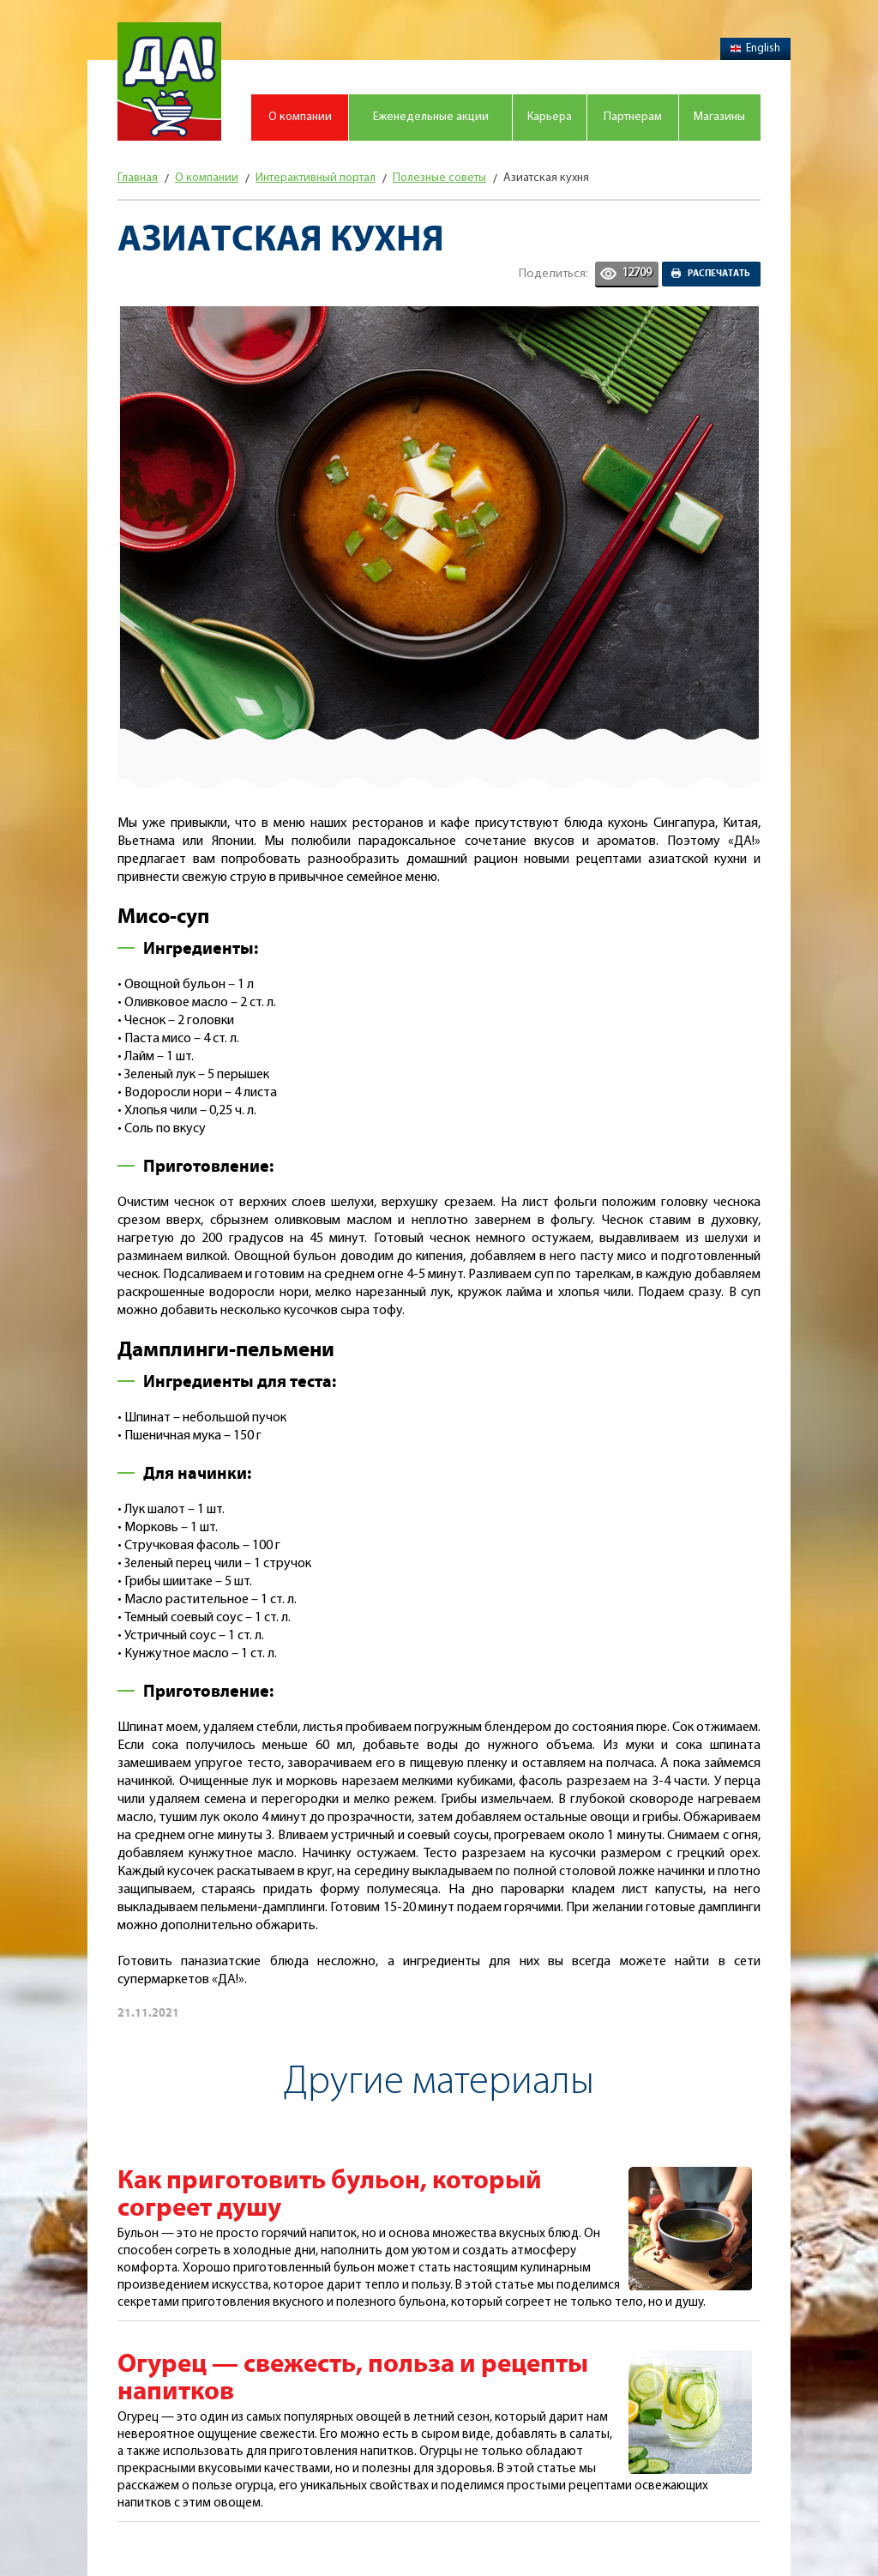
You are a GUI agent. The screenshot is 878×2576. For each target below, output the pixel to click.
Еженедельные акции (431, 117)
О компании (300, 117)
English (755, 48)
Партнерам (633, 117)
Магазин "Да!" (169, 81)
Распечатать (719, 273)
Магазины (719, 117)
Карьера (549, 117)
